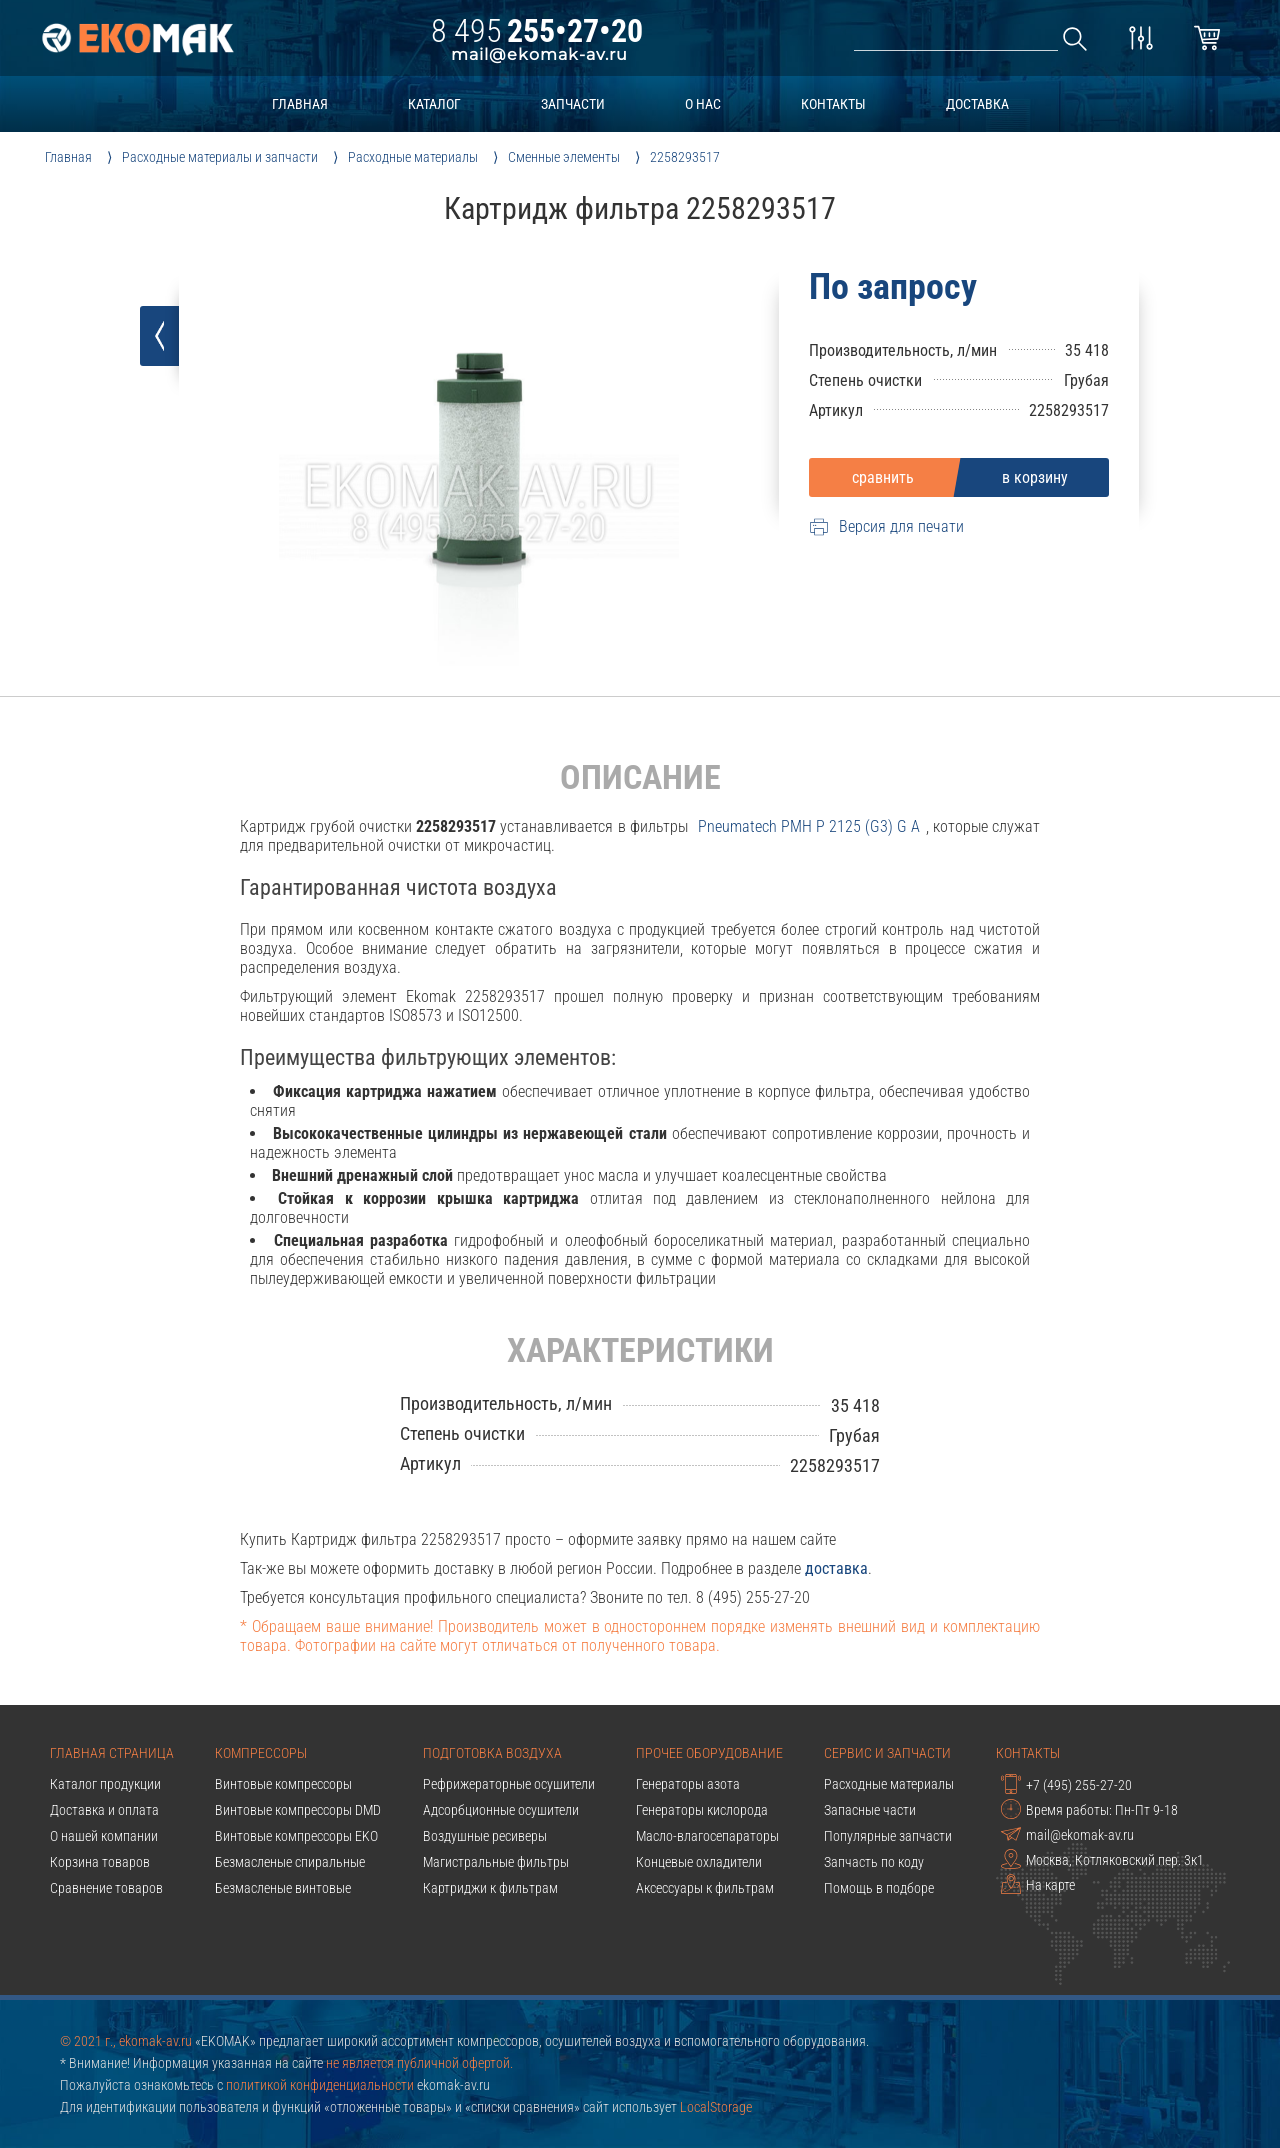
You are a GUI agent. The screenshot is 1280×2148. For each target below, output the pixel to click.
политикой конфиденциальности (320, 2085)
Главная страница (112, 1753)
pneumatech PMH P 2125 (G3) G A (809, 826)
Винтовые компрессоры (283, 1784)
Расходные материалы (889, 1784)
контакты (833, 104)
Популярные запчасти (888, 1836)
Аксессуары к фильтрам (705, 1888)
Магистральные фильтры (496, 1862)
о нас (703, 104)
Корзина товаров (100, 1862)
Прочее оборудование (709, 1753)
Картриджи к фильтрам (490, 1888)
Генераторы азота (688, 1784)
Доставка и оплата (104, 1810)
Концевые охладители (699, 1862)
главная (300, 104)
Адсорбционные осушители (501, 1810)
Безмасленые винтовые (283, 1888)
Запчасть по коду (874, 1862)
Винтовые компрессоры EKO (296, 1836)
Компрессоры (261, 1753)
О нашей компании (104, 1836)
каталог (434, 104)
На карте (1038, 1884)
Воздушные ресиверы (485, 1836)
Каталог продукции (105, 1784)
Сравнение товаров (106, 1888)
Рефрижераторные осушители (509, 1784)
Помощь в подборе (879, 1888)
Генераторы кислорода (702, 1810)
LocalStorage (716, 2107)
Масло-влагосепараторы (707, 1836)
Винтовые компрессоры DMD (298, 1810)
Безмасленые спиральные (290, 1862)
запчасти (573, 104)
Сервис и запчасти (887, 1753)
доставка (977, 104)
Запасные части (870, 1810)
